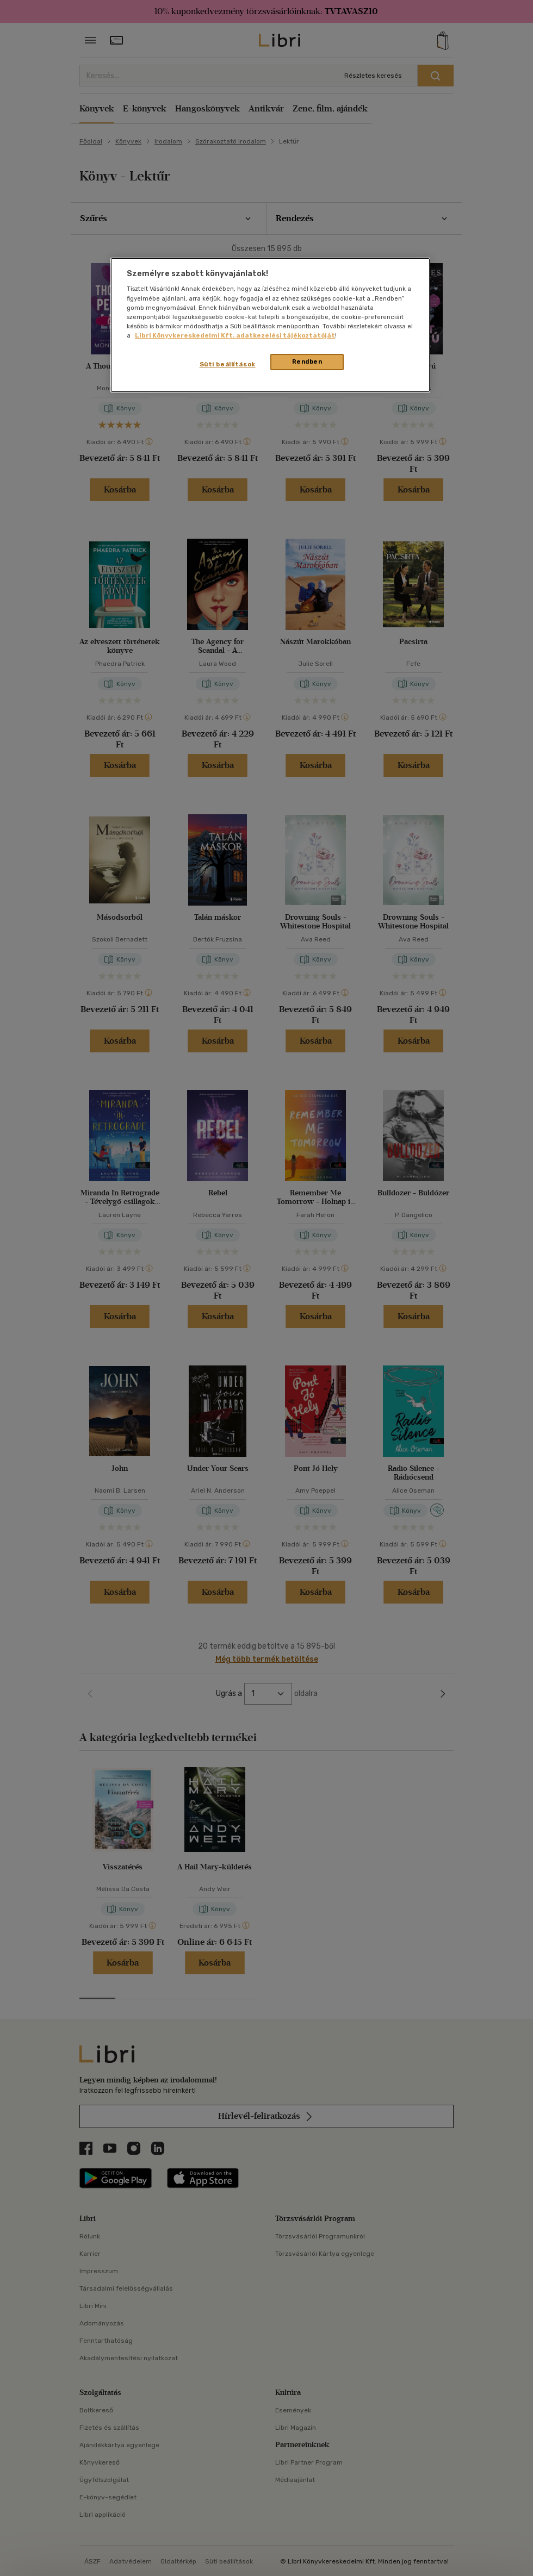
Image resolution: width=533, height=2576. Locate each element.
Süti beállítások (228, 364)
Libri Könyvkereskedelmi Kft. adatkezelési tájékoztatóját (235, 335)
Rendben (307, 361)
